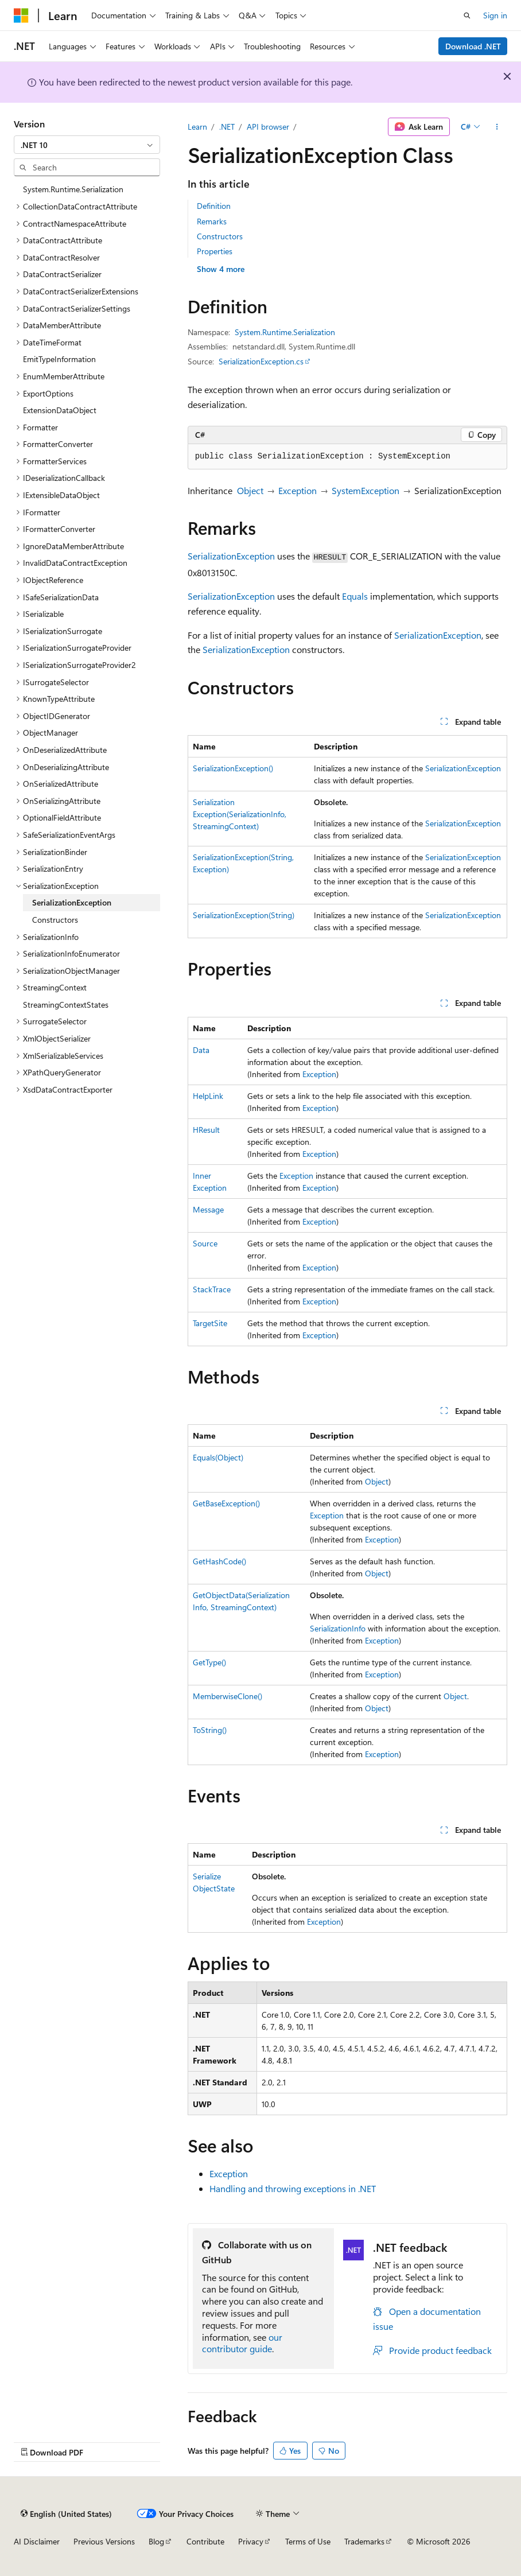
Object (250, 490)
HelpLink (208, 1095)
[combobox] (87, 144)
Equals (355, 596)
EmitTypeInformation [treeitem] (59, 358)
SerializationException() (233, 768)
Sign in (495, 15)
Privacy (250, 2541)
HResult (206, 1129)
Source (205, 1243)
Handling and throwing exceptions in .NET (292, 2188)
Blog (156, 2541)
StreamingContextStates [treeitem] (65, 1004)
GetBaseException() (226, 1503)
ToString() (210, 1729)
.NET (227, 126)
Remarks (212, 221)
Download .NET (473, 46)
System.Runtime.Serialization (285, 332)
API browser (268, 126)
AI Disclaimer (37, 2541)
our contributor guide (242, 2343)
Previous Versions (104, 2541)
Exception (297, 490)
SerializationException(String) (243, 915)
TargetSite (210, 1323)
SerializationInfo (338, 1628)
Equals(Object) (218, 1457)
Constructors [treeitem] (55, 919)
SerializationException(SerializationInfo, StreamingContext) (239, 814)
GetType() (209, 1662)
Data (201, 1049)
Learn (197, 126)
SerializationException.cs (261, 361)
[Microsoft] (21, 15)
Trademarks (364, 2541)
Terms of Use (308, 2541)
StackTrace (212, 1289)
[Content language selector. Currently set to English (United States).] (66, 2513)
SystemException (365, 490)
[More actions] (497, 127)
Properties (214, 251)
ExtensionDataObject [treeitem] (59, 410)
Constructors (220, 236)
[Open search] (467, 15)
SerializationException (231, 556)
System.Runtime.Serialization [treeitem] (73, 189)
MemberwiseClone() (227, 1696)
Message (208, 1209)
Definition (214, 205)
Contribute (205, 2541)
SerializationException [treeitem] (71, 902)
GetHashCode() (219, 1561)
